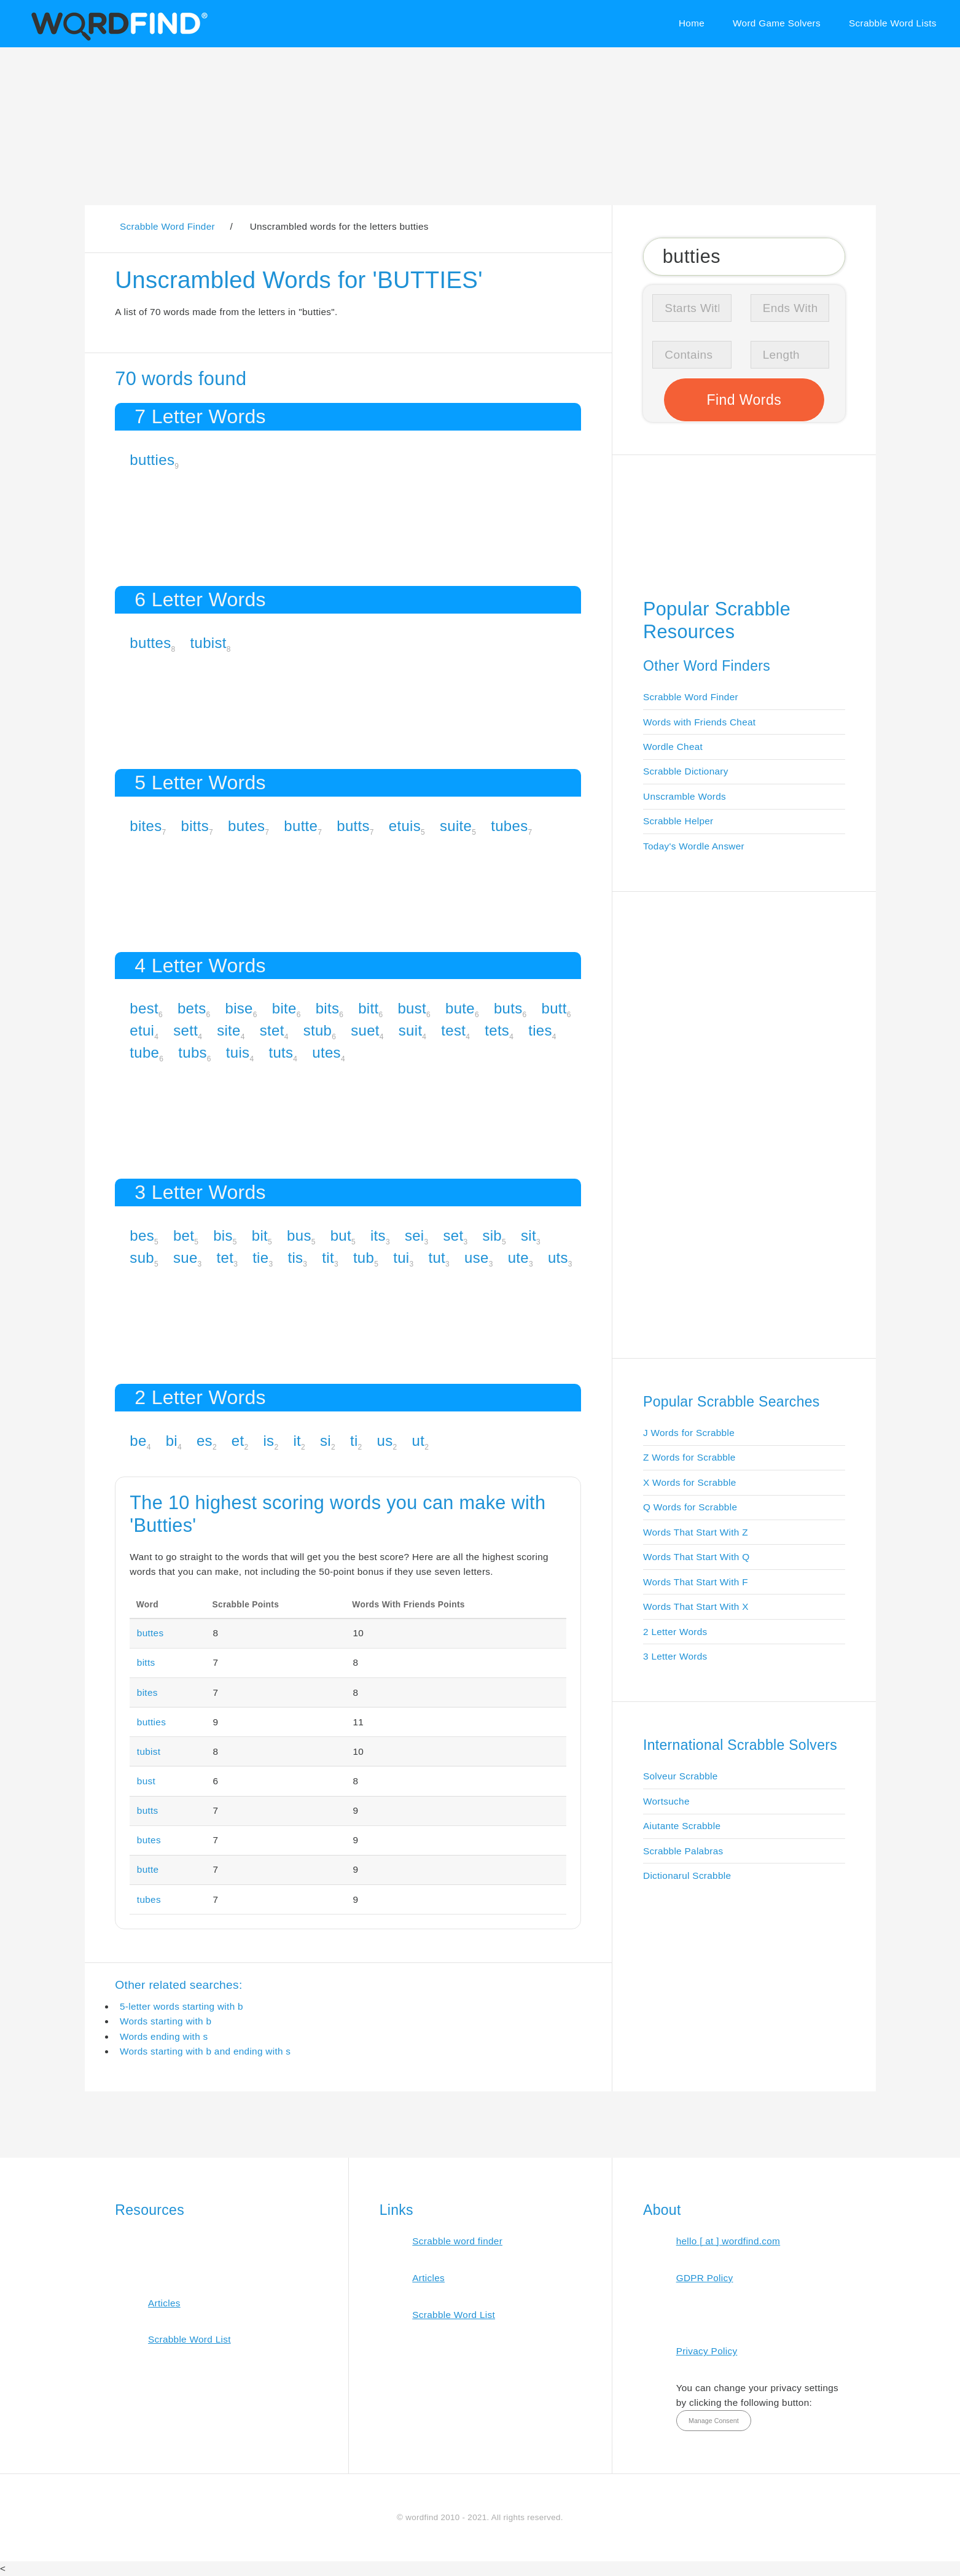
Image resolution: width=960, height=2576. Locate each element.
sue (185, 1257)
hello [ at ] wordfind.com (728, 2241)
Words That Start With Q (696, 1556)
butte (301, 826)
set (453, 1235)
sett (185, 1030)
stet (272, 1030)
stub (317, 1030)
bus (299, 1235)
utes (326, 1052)
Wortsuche (666, 1801)
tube (144, 1052)
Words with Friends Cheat (699, 722)
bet (183, 1235)
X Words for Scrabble (689, 1482)
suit (411, 1030)
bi (172, 1440)
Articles (164, 2303)
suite (456, 826)
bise (238, 1008)
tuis (238, 1052)
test (453, 1030)
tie (260, 1257)
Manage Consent (714, 2420)
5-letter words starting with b (181, 2006)
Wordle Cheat (673, 746)
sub (142, 1257)
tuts (280, 1052)
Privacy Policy (707, 2351)
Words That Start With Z (695, 1532)
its (378, 1235)
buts (508, 1008)
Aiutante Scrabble (681, 1826)
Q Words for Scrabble (690, 1507)
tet (225, 1257)
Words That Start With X (696, 1606)
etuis (405, 826)
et (238, 1440)
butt (554, 1008)
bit (260, 1235)
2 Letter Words (675, 1631)
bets (192, 1008)
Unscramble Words (684, 796)
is (268, 1440)
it (297, 1440)
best (144, 1008)
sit (528, 1235)
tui (401, 1257)
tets (497, 1030)
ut (418, 1440)
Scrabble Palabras (683, 1851)
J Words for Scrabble (689, 1432)
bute (460, 1008)
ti (354, 1440)
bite (284, 1008)
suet (365, 1030)
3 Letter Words (675, 1656)
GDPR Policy (704, 2278)
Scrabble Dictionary (685, 771)
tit (328, 1257)
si (325, 1440)
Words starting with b (165, 2021)
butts (353, 826)
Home (691, 23)
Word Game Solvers (777, 23)
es (205, 1440)
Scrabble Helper (678, 821)
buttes (150, 642)
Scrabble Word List (189, 2339)
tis (295, 1257)
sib (492, 1235)
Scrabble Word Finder (690, 697)
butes (246, 826)
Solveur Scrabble (680, 1776)
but (340, 1235)
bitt (368, 1008)
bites (146, 826)
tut (436, 1257)
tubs (192, 1052)
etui (142, 1030)
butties (152, 459)
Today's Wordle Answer (693, 846)
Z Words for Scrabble (689, 1457)
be (138, 1440)
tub (363, 1257)
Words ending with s (164, 2036)
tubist (208, 642)
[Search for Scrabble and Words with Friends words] (744, 256)
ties (540, 1030)
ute (518, 1257)
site (229, 1030)
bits (328, 1008)
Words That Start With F (695, 1582)
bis (223, 1235)
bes (142, 1235)
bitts (195, 826)
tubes (509, 826)
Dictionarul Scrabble (687, 1875)
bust (411, 1008)
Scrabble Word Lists (893, 23)
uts (558, 1257)
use (476, 1257)
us (385, 1440)
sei (414, 1235)
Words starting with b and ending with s (205, 2051)
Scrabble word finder (457, 2241)
